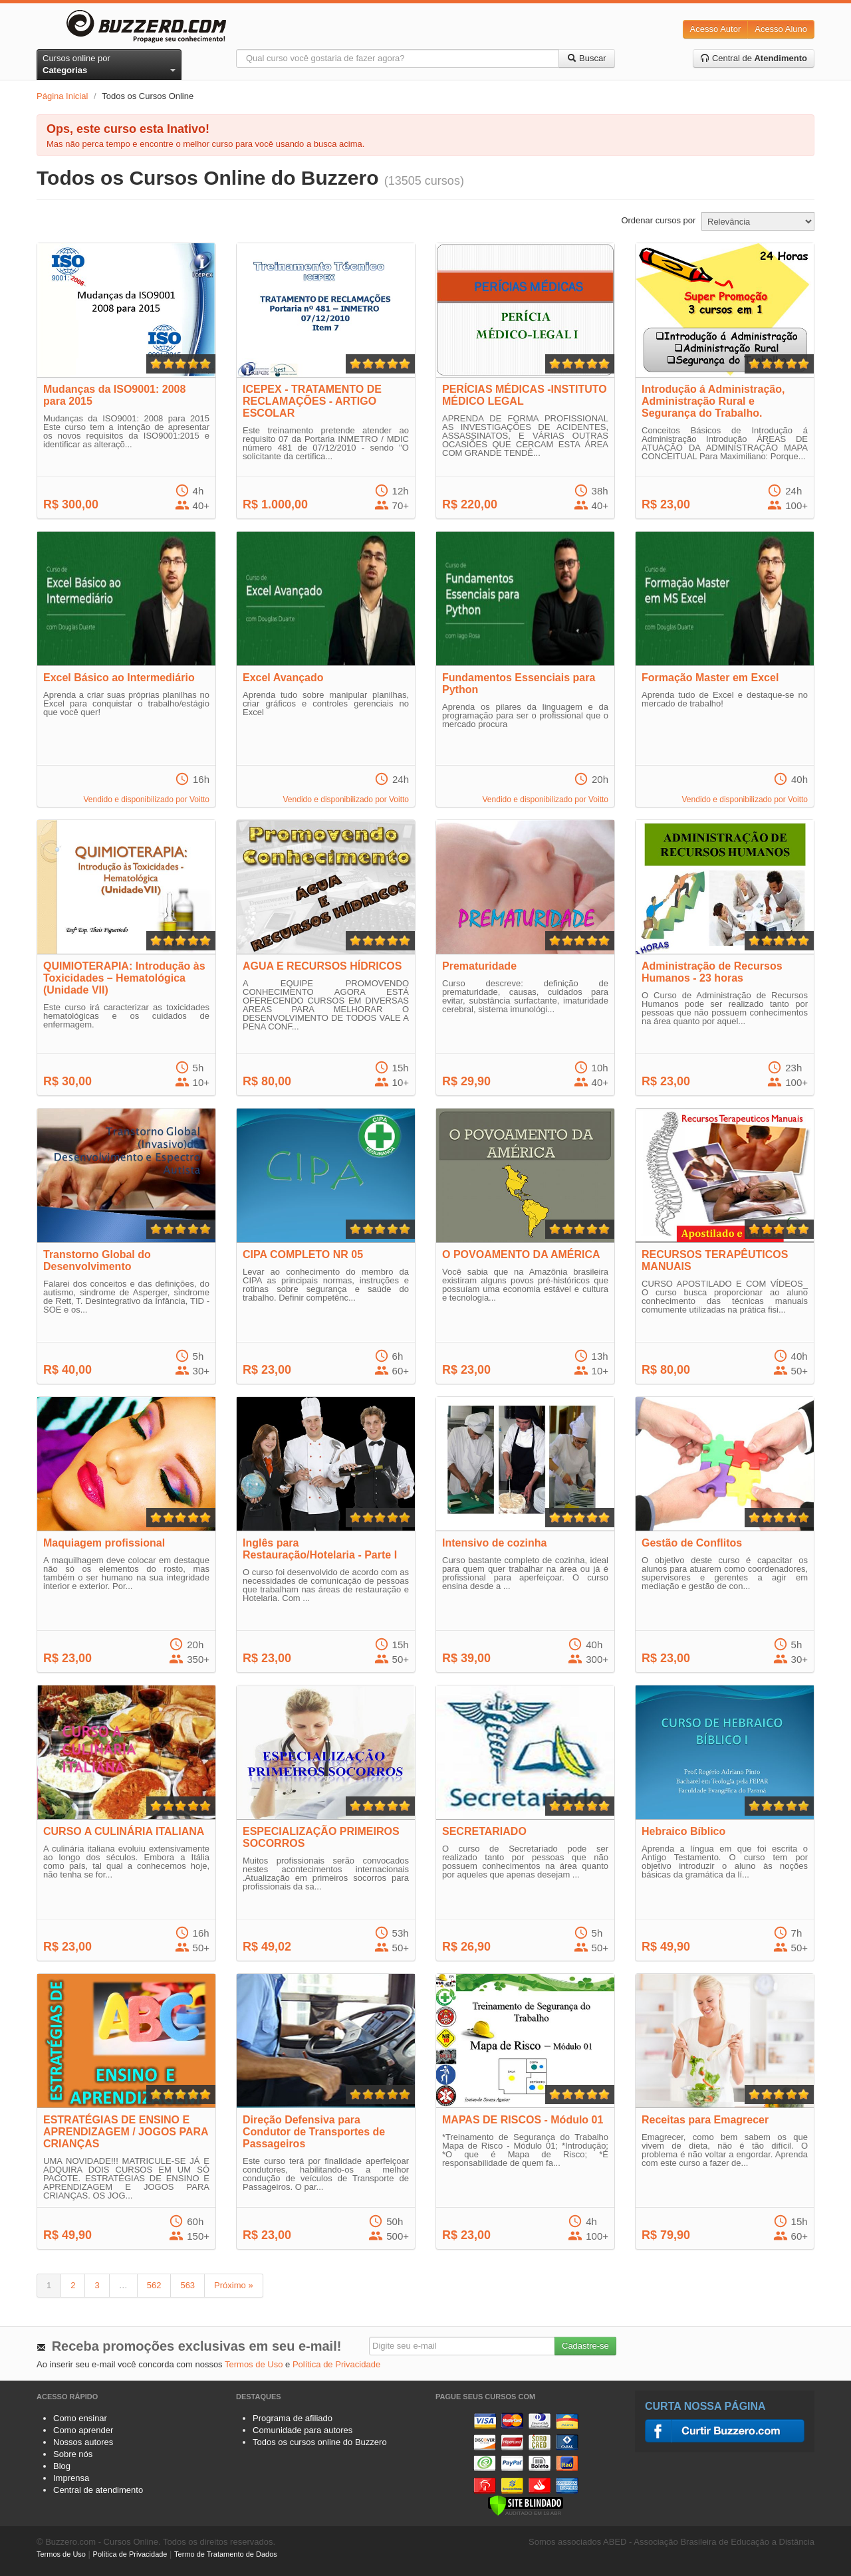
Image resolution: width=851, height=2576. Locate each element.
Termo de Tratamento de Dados (225, 2554)
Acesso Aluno (781, 29)
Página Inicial (62, 96)
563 (187, 2285)
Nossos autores (83, 2442)
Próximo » (233, 2285)
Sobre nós (72, 2454)
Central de (753, 58)
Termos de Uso (254, 2364)
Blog (61, 2466)
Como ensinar (80, 2418)
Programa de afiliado (292, 2418)
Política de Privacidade (336, 2364)
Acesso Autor (715, 29)
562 (154, 2285)
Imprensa (71, 2478)
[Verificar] (525, 2505)
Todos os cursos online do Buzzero (320, 2442)
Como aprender (83, 2430)
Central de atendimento (98, 2490)
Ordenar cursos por (658, 220)
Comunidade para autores (302, 2430)
